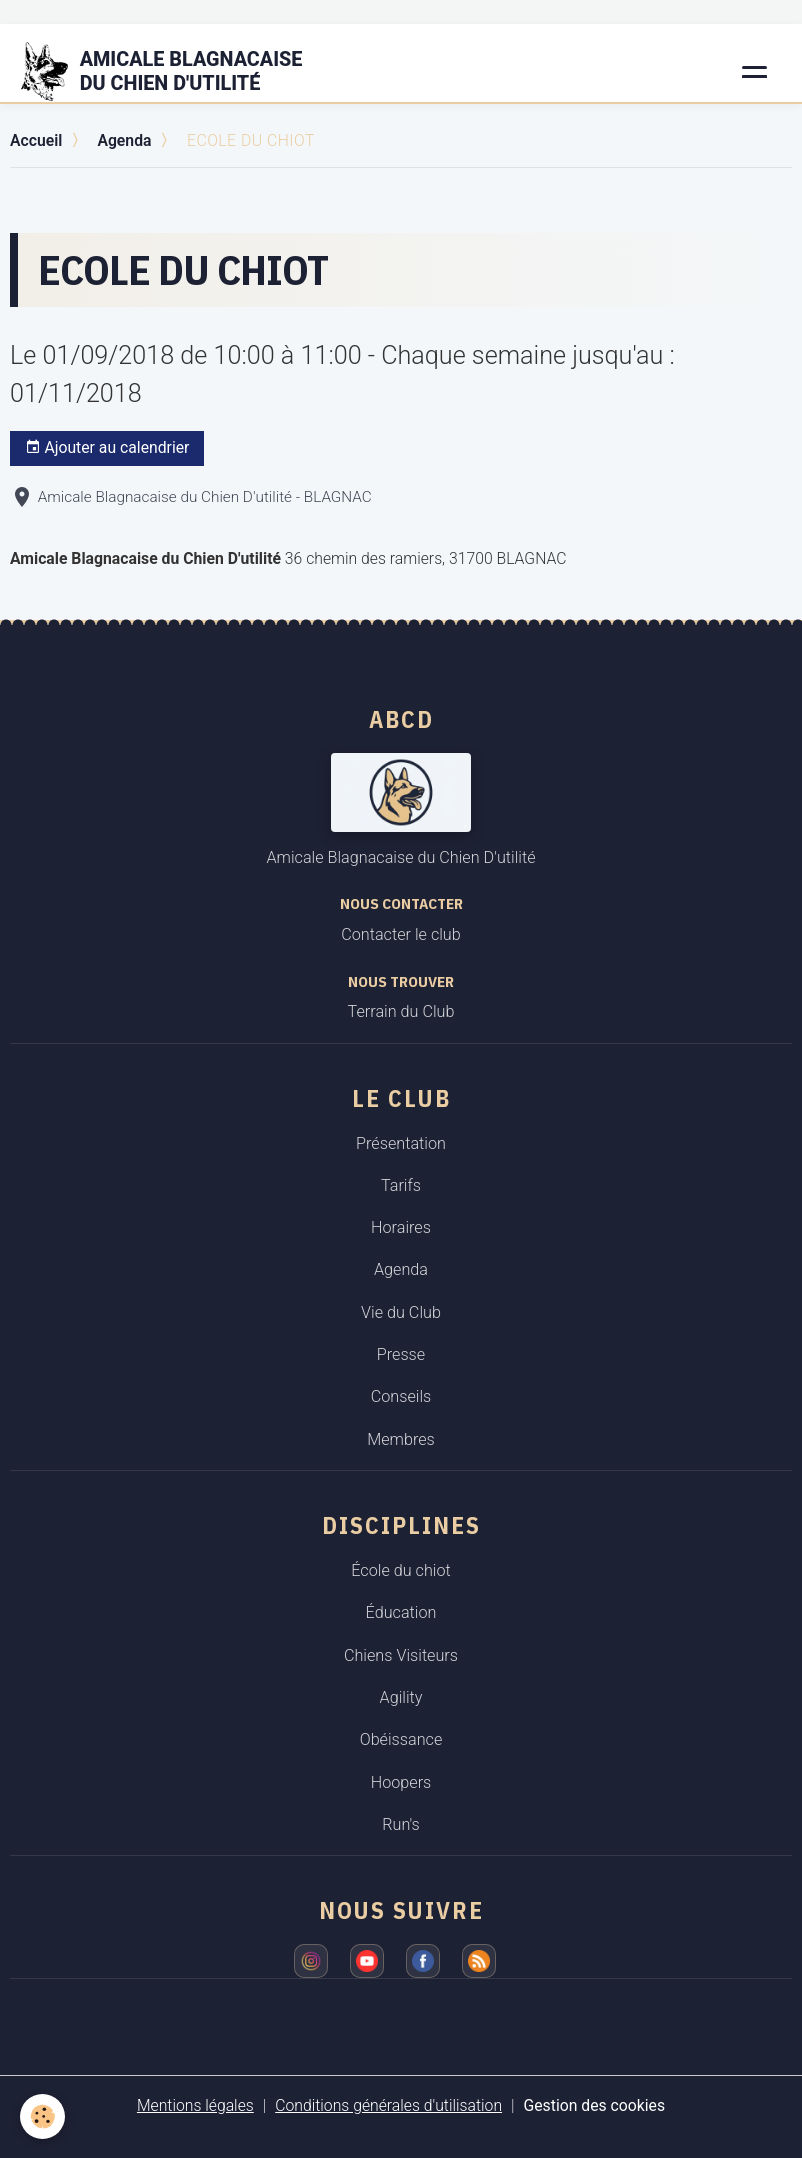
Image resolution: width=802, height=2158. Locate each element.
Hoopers (401, 1782)
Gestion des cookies (595, 2105)
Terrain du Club (401, 1011)
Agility (401, 1697)
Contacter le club (400, 934)
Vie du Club (401, 1312)
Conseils (401, 1396)
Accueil (36, 140)
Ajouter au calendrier (107, 448)
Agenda (124, 140)
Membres (401, 1439)
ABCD (401, 719)
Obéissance (401, 1739)
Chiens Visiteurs (401, 1655)
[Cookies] (42, 2116)
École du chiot (400, 1570)
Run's (401, 1824)
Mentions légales (195, 2105)
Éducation (401, 1612)
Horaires (401, 1227)
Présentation (401, 1143)
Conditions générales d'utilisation (388, 2105)
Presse (401, 1354)
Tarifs (401, 1185)
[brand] (174, 72)
